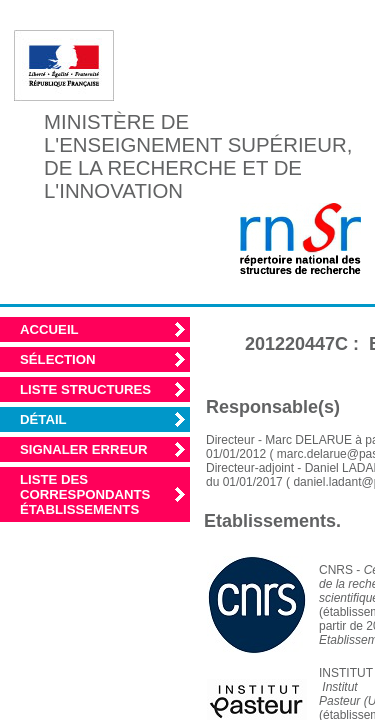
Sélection (57, 359)
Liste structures (85, 389)
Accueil (49, 329)
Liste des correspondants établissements (85, 494)
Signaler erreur (84, 449)
